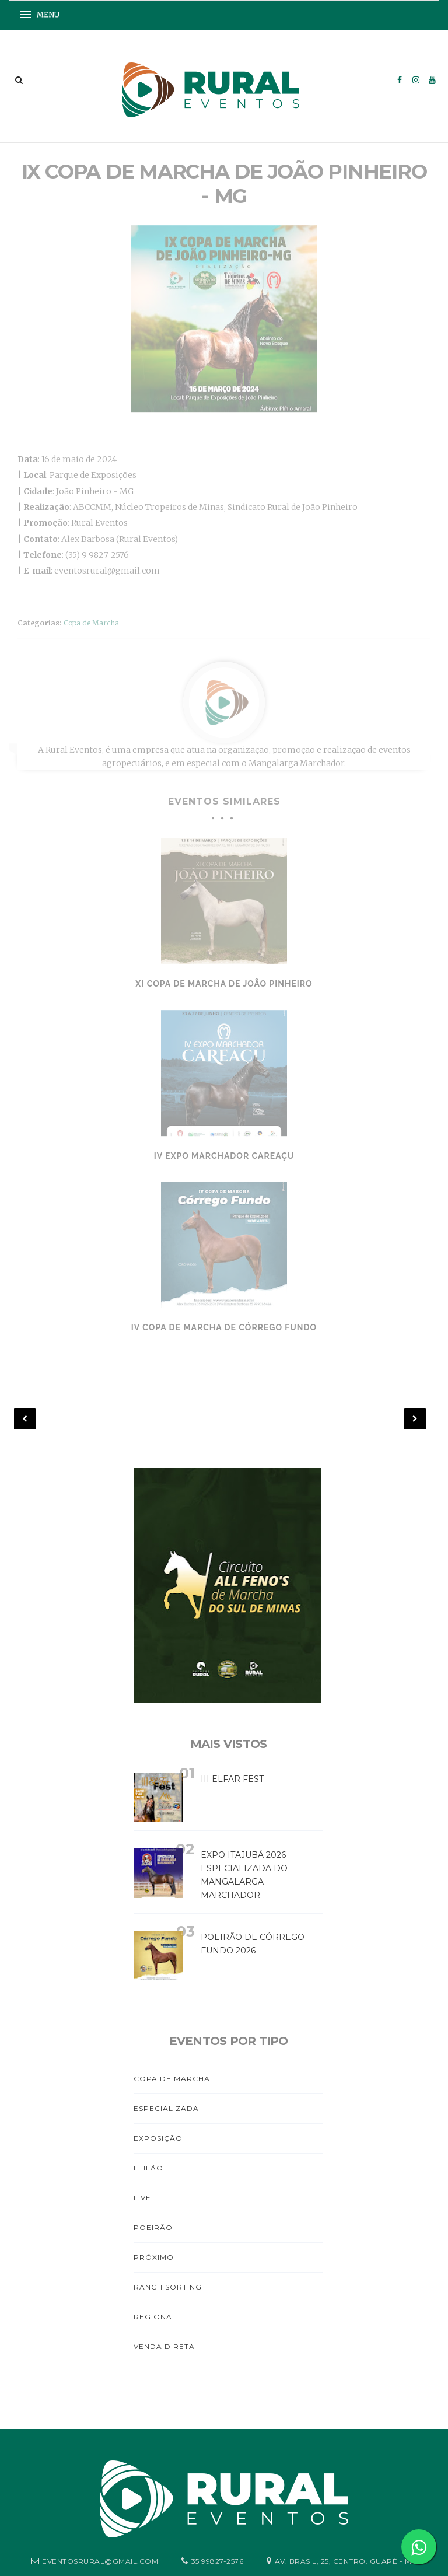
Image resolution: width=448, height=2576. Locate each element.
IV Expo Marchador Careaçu (224, 1152)
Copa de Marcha (91, 619)
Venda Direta (164, 2346)
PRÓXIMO (154, 2257)
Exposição (158, 2138)
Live (142, 2197)
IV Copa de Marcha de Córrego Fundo (224, 1324)
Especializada (166, 2108)
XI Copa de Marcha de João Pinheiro (223, 980)
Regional (155, 2316)
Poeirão (153, 2227)
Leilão (148, 2167)
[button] (43, 15)
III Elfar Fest (232, 1779)
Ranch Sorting (168, 2287)
